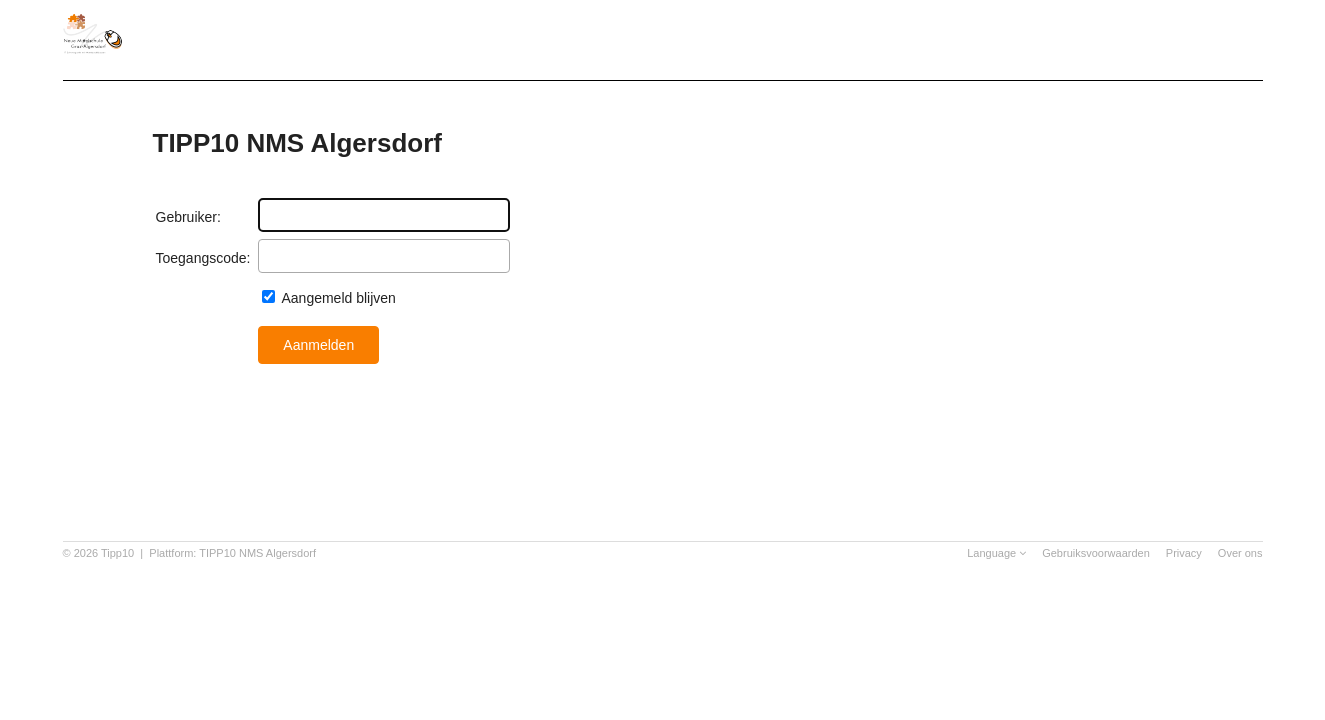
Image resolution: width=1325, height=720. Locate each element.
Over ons (1240, 553)
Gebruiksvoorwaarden (1096, 553)
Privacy (1184, 553)
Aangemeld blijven (337, 298)
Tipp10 (117, 553)
